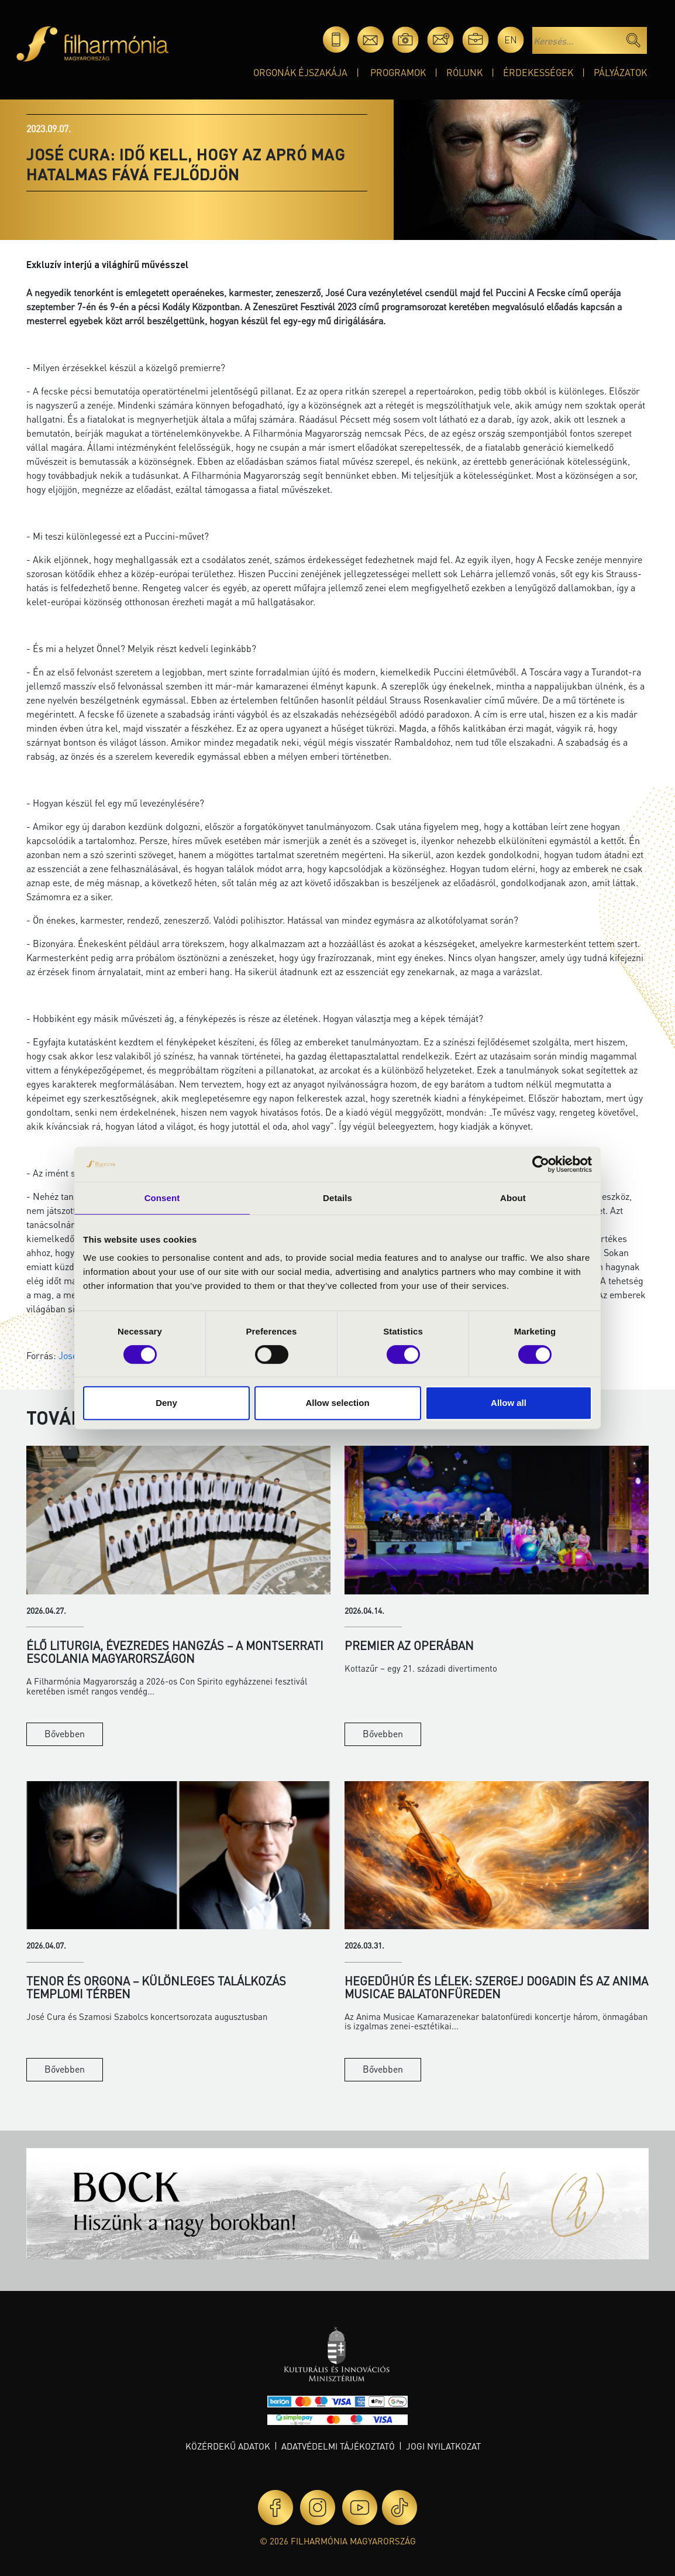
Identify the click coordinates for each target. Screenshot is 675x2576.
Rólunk (464, 72)
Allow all (508, 1403)
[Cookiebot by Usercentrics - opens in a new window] (541, 1164)
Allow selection (337, 1403)
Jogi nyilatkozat (443, 2446)
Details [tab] (337, 1198)
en (510, 39)
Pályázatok (620, 72)
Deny (166, 1403)
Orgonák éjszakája (300, 72)
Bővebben (64, 1733)
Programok (398, 72)
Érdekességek (538, 72)
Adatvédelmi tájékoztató (338, 2446)
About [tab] (513, 1198)
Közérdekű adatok (227, 2446)
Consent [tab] (162, 1198)
